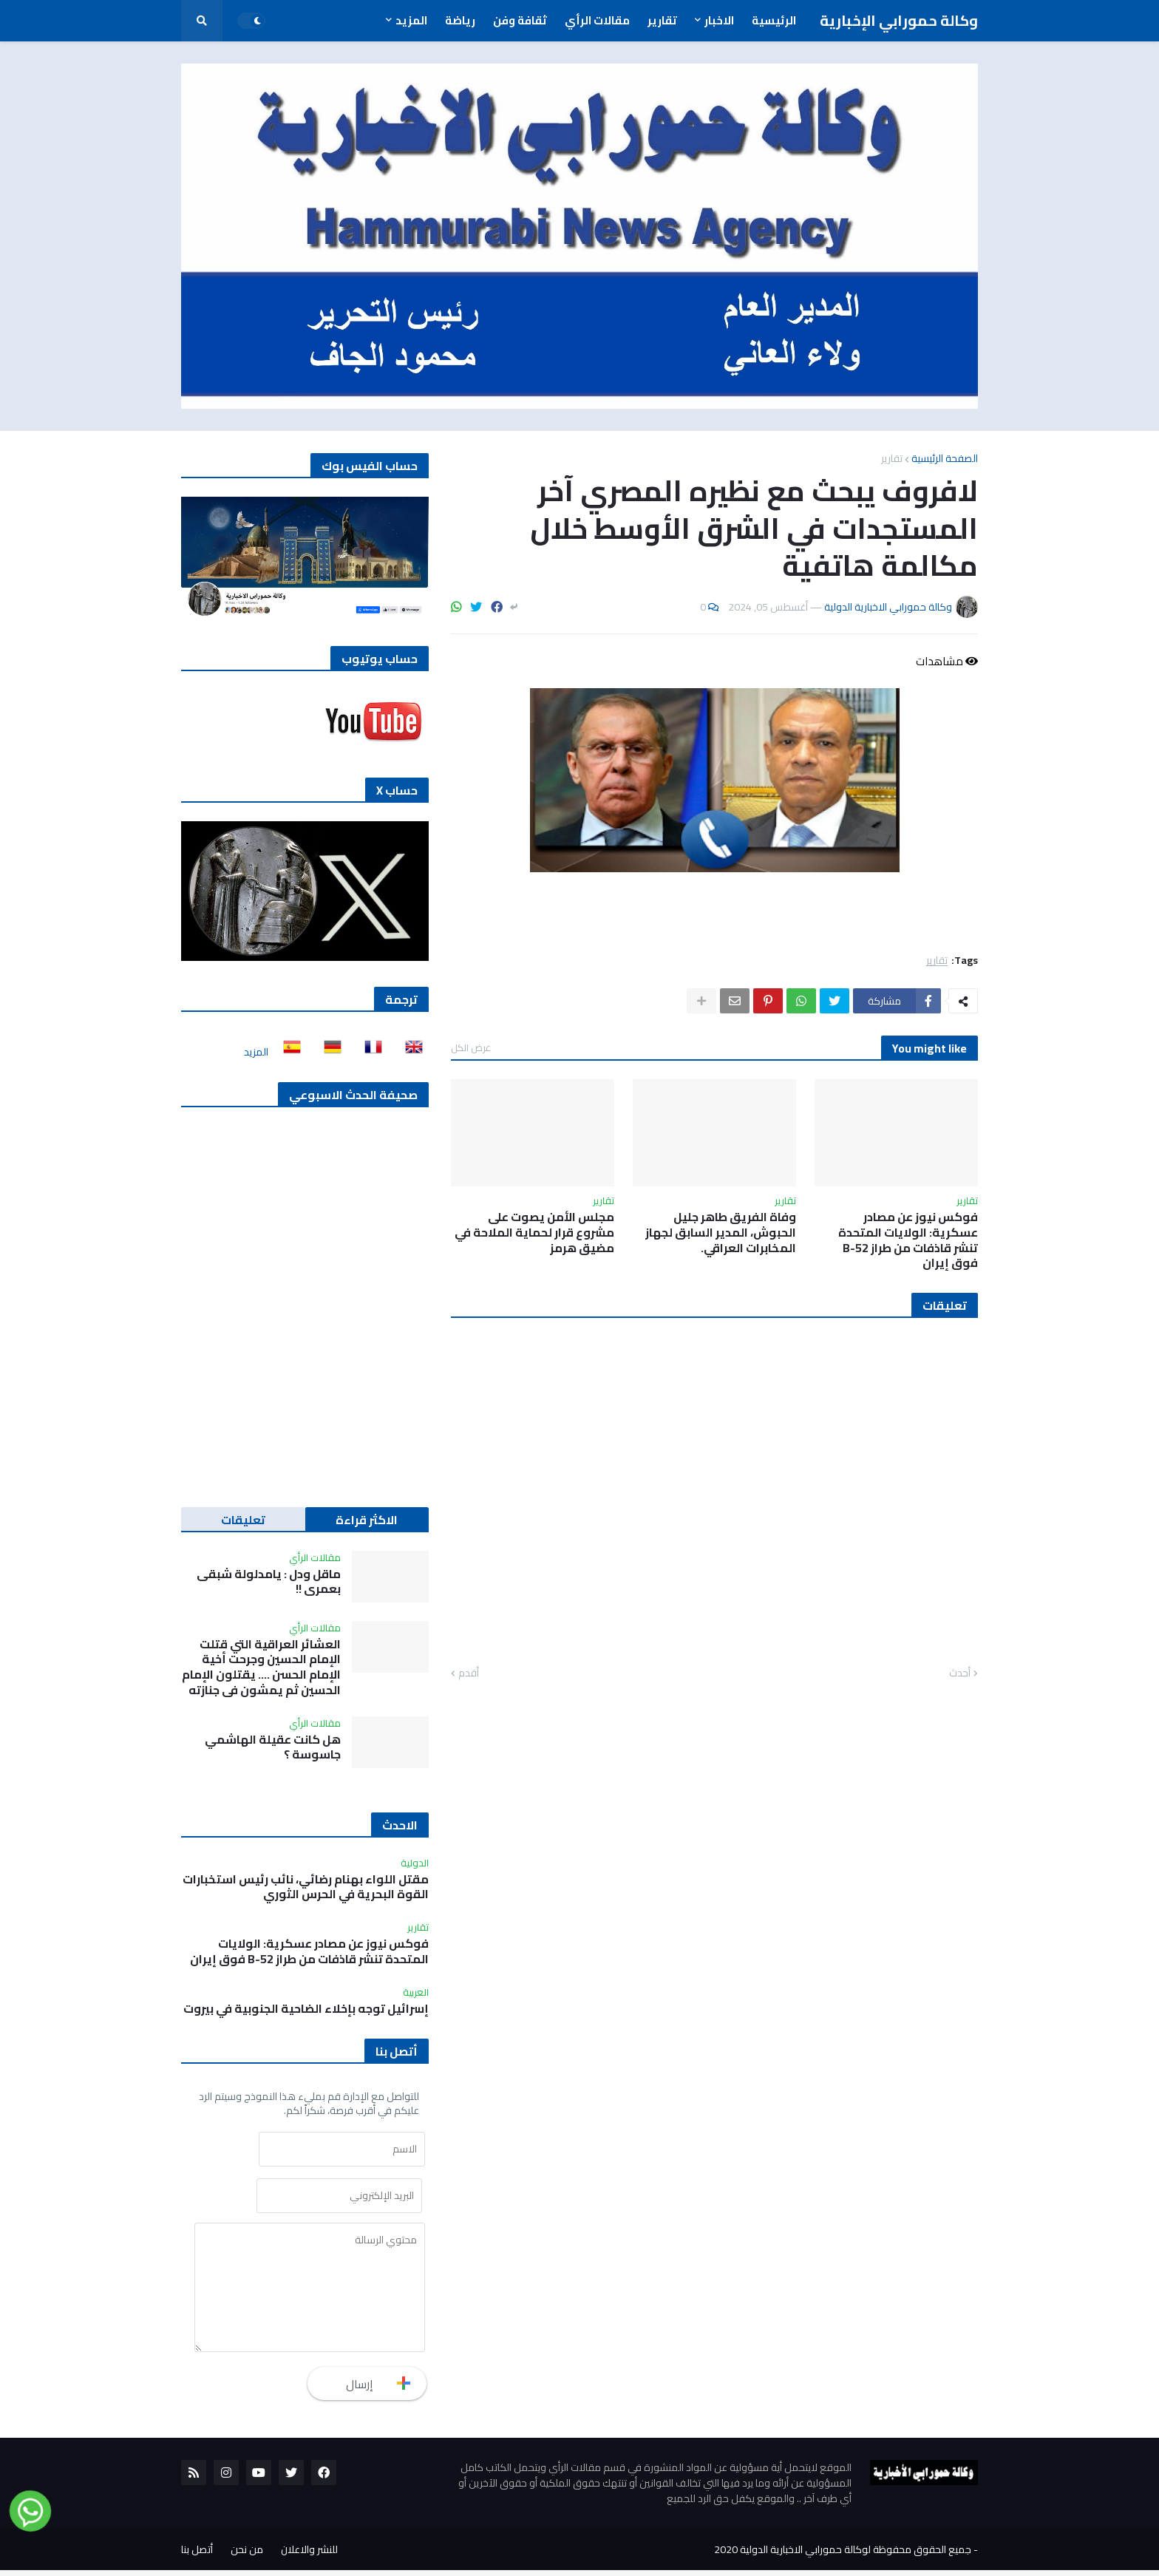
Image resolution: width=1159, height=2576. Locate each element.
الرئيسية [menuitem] (774, 20)
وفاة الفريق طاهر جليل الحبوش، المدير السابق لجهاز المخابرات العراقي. (720, 1232)
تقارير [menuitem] (662, 20)
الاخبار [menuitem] (719, 20)
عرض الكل (471, 1047)
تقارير (892, 458)
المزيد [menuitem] (411, 20)
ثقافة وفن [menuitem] (520, 20)
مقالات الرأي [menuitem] (597, 20)
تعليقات (243, 1520)
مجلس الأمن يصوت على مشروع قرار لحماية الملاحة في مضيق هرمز (534, 1232)
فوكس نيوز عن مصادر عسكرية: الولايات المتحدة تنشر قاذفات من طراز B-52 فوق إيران (908, 1240)
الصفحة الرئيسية (944, 458)
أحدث (960, 1673)
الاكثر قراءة (367, 1520)
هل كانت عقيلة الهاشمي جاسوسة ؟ (273, 1747)
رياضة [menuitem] (460, 20)
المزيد (256, 1051)
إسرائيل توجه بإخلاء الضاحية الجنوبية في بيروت (306, 2008)
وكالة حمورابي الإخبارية (899, 20)
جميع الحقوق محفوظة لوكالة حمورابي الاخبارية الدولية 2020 (842, 2555)
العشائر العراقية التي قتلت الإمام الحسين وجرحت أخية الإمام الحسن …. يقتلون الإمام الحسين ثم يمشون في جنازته (261, 1667)
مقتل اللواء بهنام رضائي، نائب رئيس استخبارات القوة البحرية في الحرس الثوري (306, 1887)
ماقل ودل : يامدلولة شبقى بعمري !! (269, 1581)
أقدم (468, 1673)
